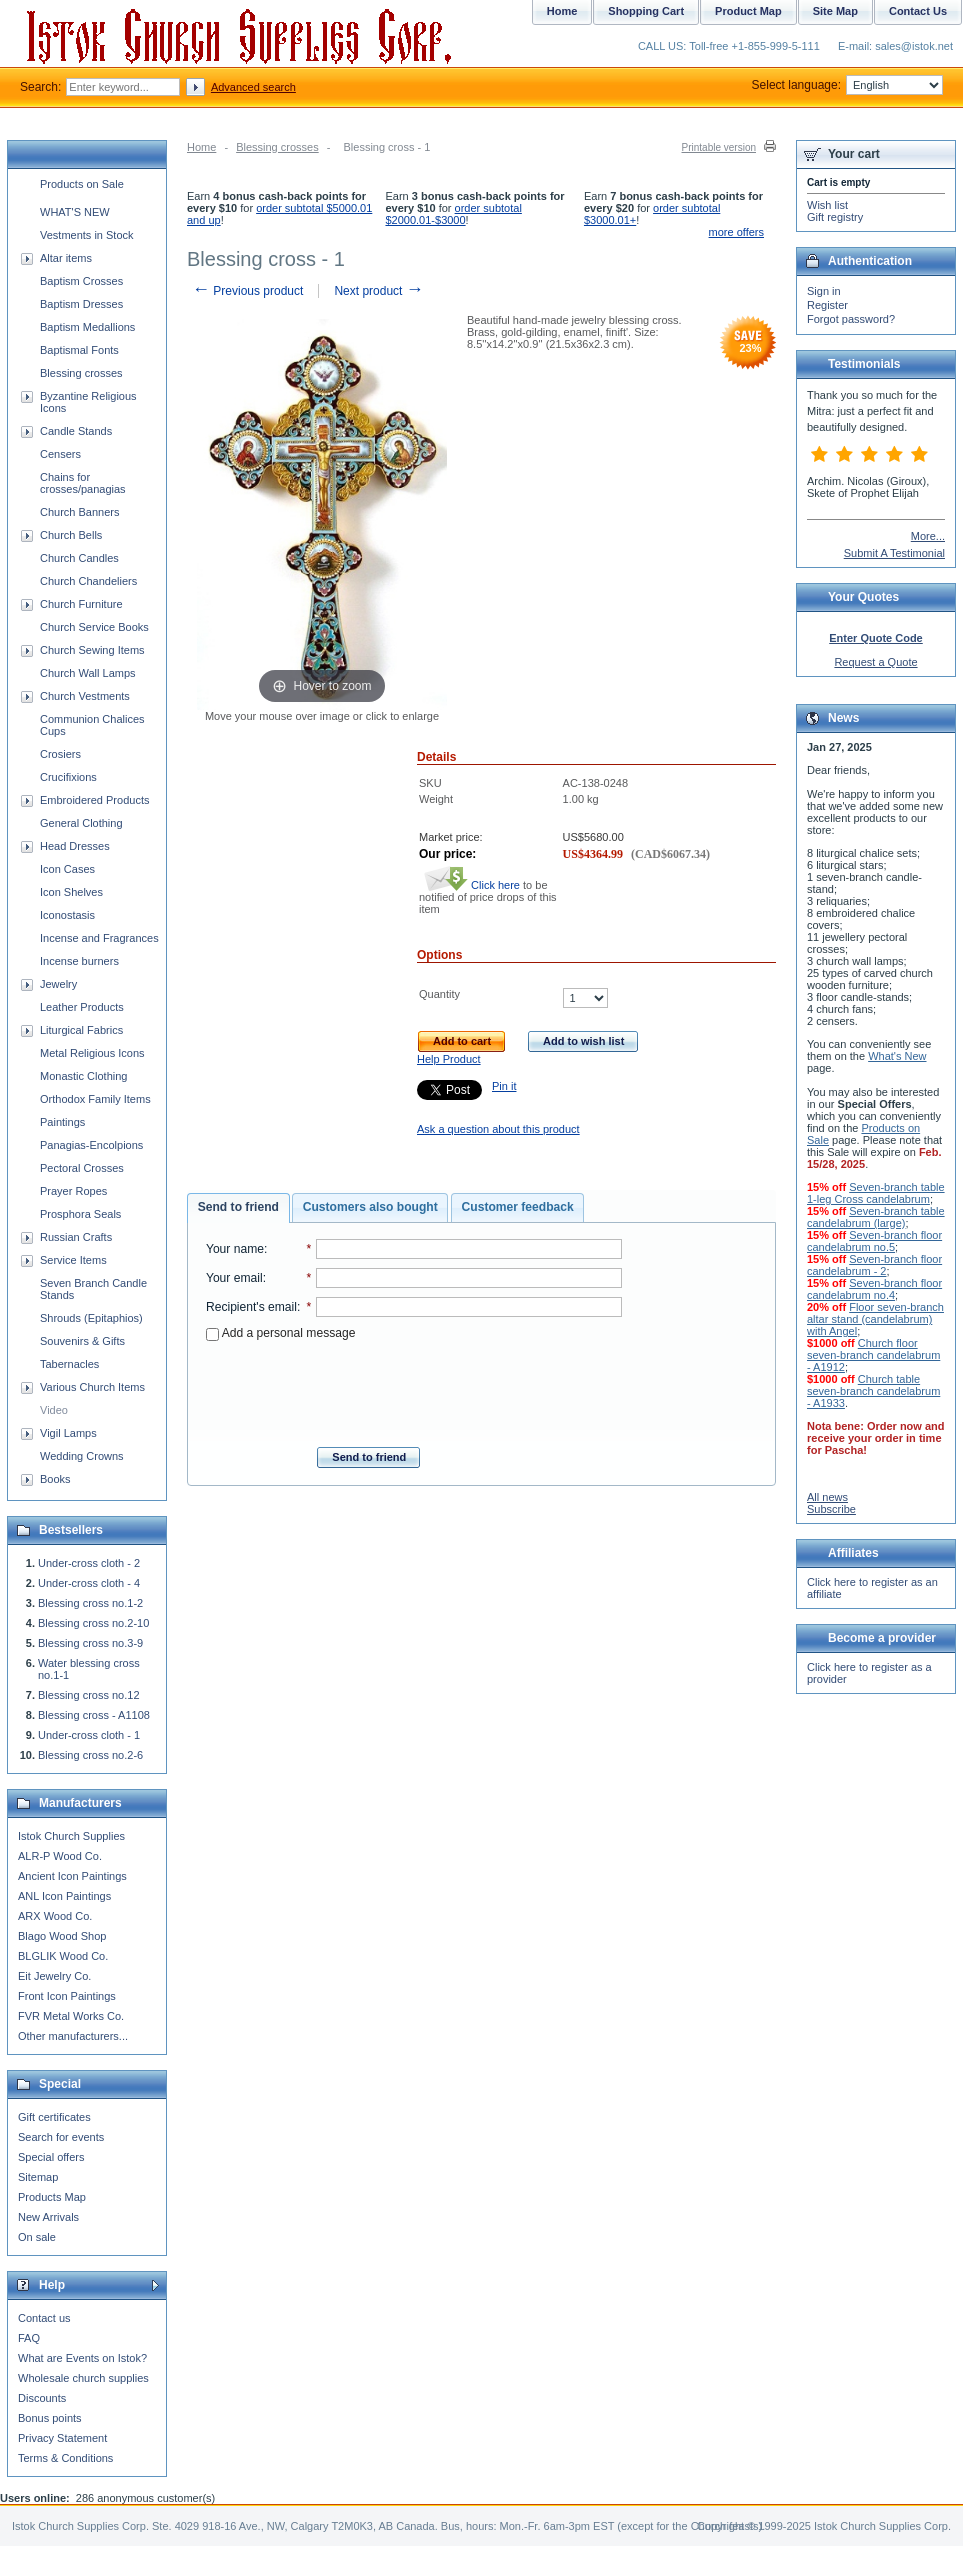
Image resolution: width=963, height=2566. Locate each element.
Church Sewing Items (92, 650)
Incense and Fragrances (99, 938)
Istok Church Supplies (71, 1836)
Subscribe (831, 1509)
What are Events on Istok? (82, 2358)
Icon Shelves (71, 892)
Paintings (62, 1122)
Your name (235, 1249)
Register (827, 305)
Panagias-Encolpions (91, 1145)
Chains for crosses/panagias (83, 483)
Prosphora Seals (80, 1214)
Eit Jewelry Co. (54, 1976)
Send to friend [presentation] (238, 1207)
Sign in (824, 291)
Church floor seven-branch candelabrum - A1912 (873, 1355)
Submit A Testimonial (894, 553)
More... (928, 536)
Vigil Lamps (68, 1433)
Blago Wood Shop (62, 1936)
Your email (234, 1278)
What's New (897, 1056)
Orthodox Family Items (95, 1099)
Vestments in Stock (87, 235)
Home (201, 147)
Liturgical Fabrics (81, 1030)
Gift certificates (54, 2117)
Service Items (73, 1260)
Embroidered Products (94, 800)
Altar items (66, 258)
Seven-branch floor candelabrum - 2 (874, 1265)
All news (827, 1497)
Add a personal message (280, 1333)
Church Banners (80, 512)
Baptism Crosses (81, 281)
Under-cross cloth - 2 (89, 1563)
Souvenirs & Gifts (82, 1341)
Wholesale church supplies (83, 2378)
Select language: (847, 85)
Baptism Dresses (81, 304)
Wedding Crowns (82, 1456)
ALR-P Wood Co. (60, 1856)
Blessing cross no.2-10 (93, 1623)
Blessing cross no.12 (89, 1695)
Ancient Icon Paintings (72, 1876)
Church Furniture (81, 604)
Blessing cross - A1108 (94, 1715)
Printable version (719, 147)
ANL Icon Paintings (64, 1896)
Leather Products (82, 1007)
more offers (736, 232)
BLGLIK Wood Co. (63, 1956)
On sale (37, 2237)
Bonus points (50, 2418)
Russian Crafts (76, 1237)
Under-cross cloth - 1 (89, 1735)
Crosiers (60, 754)
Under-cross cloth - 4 (89, 1583)
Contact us (44, 2318)
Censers (60, 454)
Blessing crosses (277, 147)
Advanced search (253, 87)
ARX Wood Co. (55, 1916)
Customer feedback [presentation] (518, 1207)
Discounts (42, 2398)
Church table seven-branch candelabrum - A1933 (873, 1391)
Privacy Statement (62, 2438)
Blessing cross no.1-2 (90, 1603)
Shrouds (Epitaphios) (91, 1318)
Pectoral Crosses (82, 1168)
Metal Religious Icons (92, 1053)
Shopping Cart (646, 11)
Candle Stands (76, 431)
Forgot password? (851, 319)
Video (54, 1410)
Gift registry (835, 217)
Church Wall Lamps (88, 673)
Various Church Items (92, 1387)
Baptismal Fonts (79, 350)
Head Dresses (75, 846)
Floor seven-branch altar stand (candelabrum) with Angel (875, 1319)
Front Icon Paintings (67, 1996)
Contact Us (918, 11)
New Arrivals (48, 2217)
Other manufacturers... (73, 2036)
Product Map (748, 11)
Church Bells (71, 535)
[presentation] (414, 1388)
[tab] (238, 1208)
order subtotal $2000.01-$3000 (453, 214)
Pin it (504, 1086)
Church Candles (79, 558)
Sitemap (38, 2177)
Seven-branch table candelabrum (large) (876, 1217)
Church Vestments (85, 696)
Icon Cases (67, 869)
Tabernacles (69, 1364)
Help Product (449, 1059)
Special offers (51, 2157)
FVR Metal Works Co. (71, 2016)
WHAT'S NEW (75, 212)
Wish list (827, 205)
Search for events (61, 2137)
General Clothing (81, 823)
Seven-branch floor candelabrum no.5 (874, 1241)
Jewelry (58, 984)
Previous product (247, 291)
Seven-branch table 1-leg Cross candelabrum (876, 1193)
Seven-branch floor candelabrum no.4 (874, 1289)
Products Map (52, 2197)
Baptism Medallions (87, 327)
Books (55, 1479)
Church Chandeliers (88, 581)
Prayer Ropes (73, 1191)
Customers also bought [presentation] (370, 1207)
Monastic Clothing (83, 1076)
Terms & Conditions (65, 2458)
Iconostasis (67, 915)
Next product (378, 291)
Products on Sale (82, 184)
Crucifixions (68, 777)
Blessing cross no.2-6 (90, 1755)
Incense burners (79, 961)
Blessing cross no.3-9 (90, 1643)
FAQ (29, 2338)
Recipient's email (251, 1307)
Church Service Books (94, 627)
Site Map (835, 11)
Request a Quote (875, 662)
